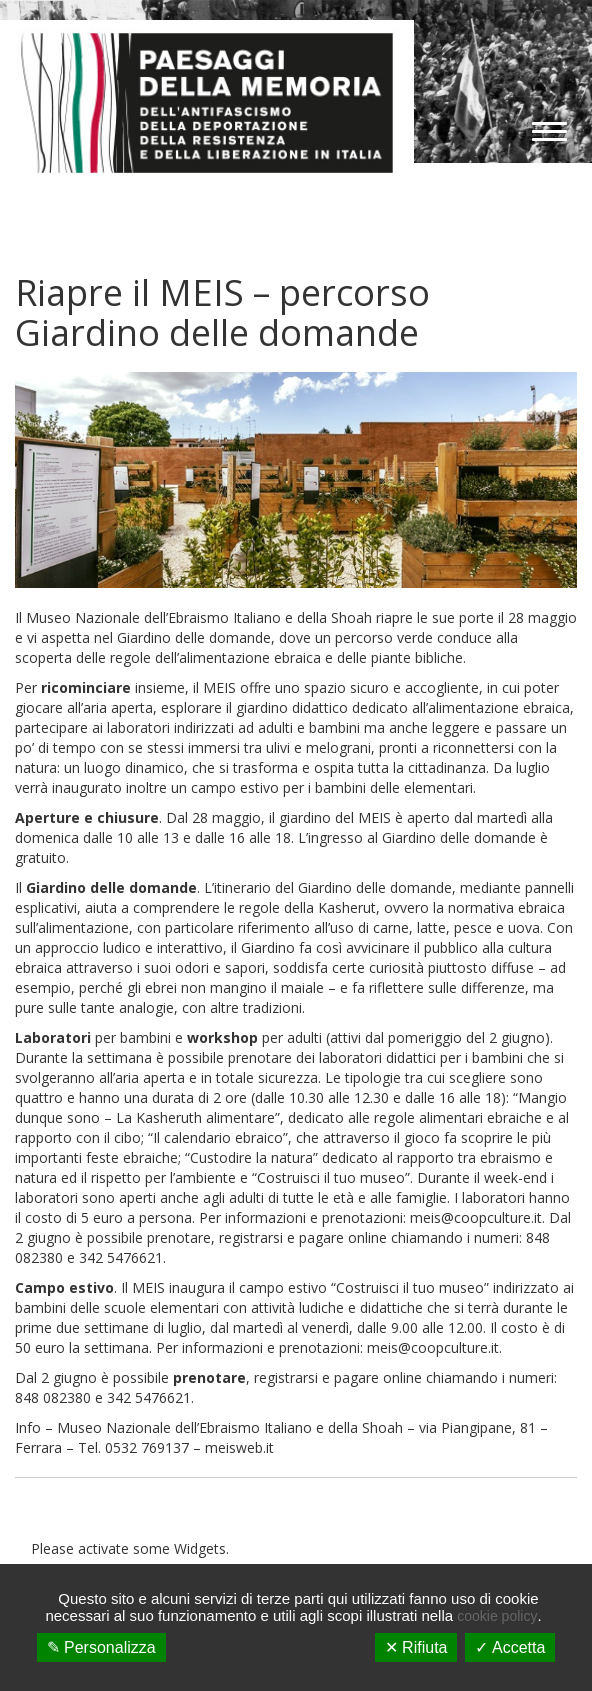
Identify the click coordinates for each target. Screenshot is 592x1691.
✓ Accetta (510, 1647)
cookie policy (497, 1616)
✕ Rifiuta (416, 1647)
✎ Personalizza (101, 1647)
